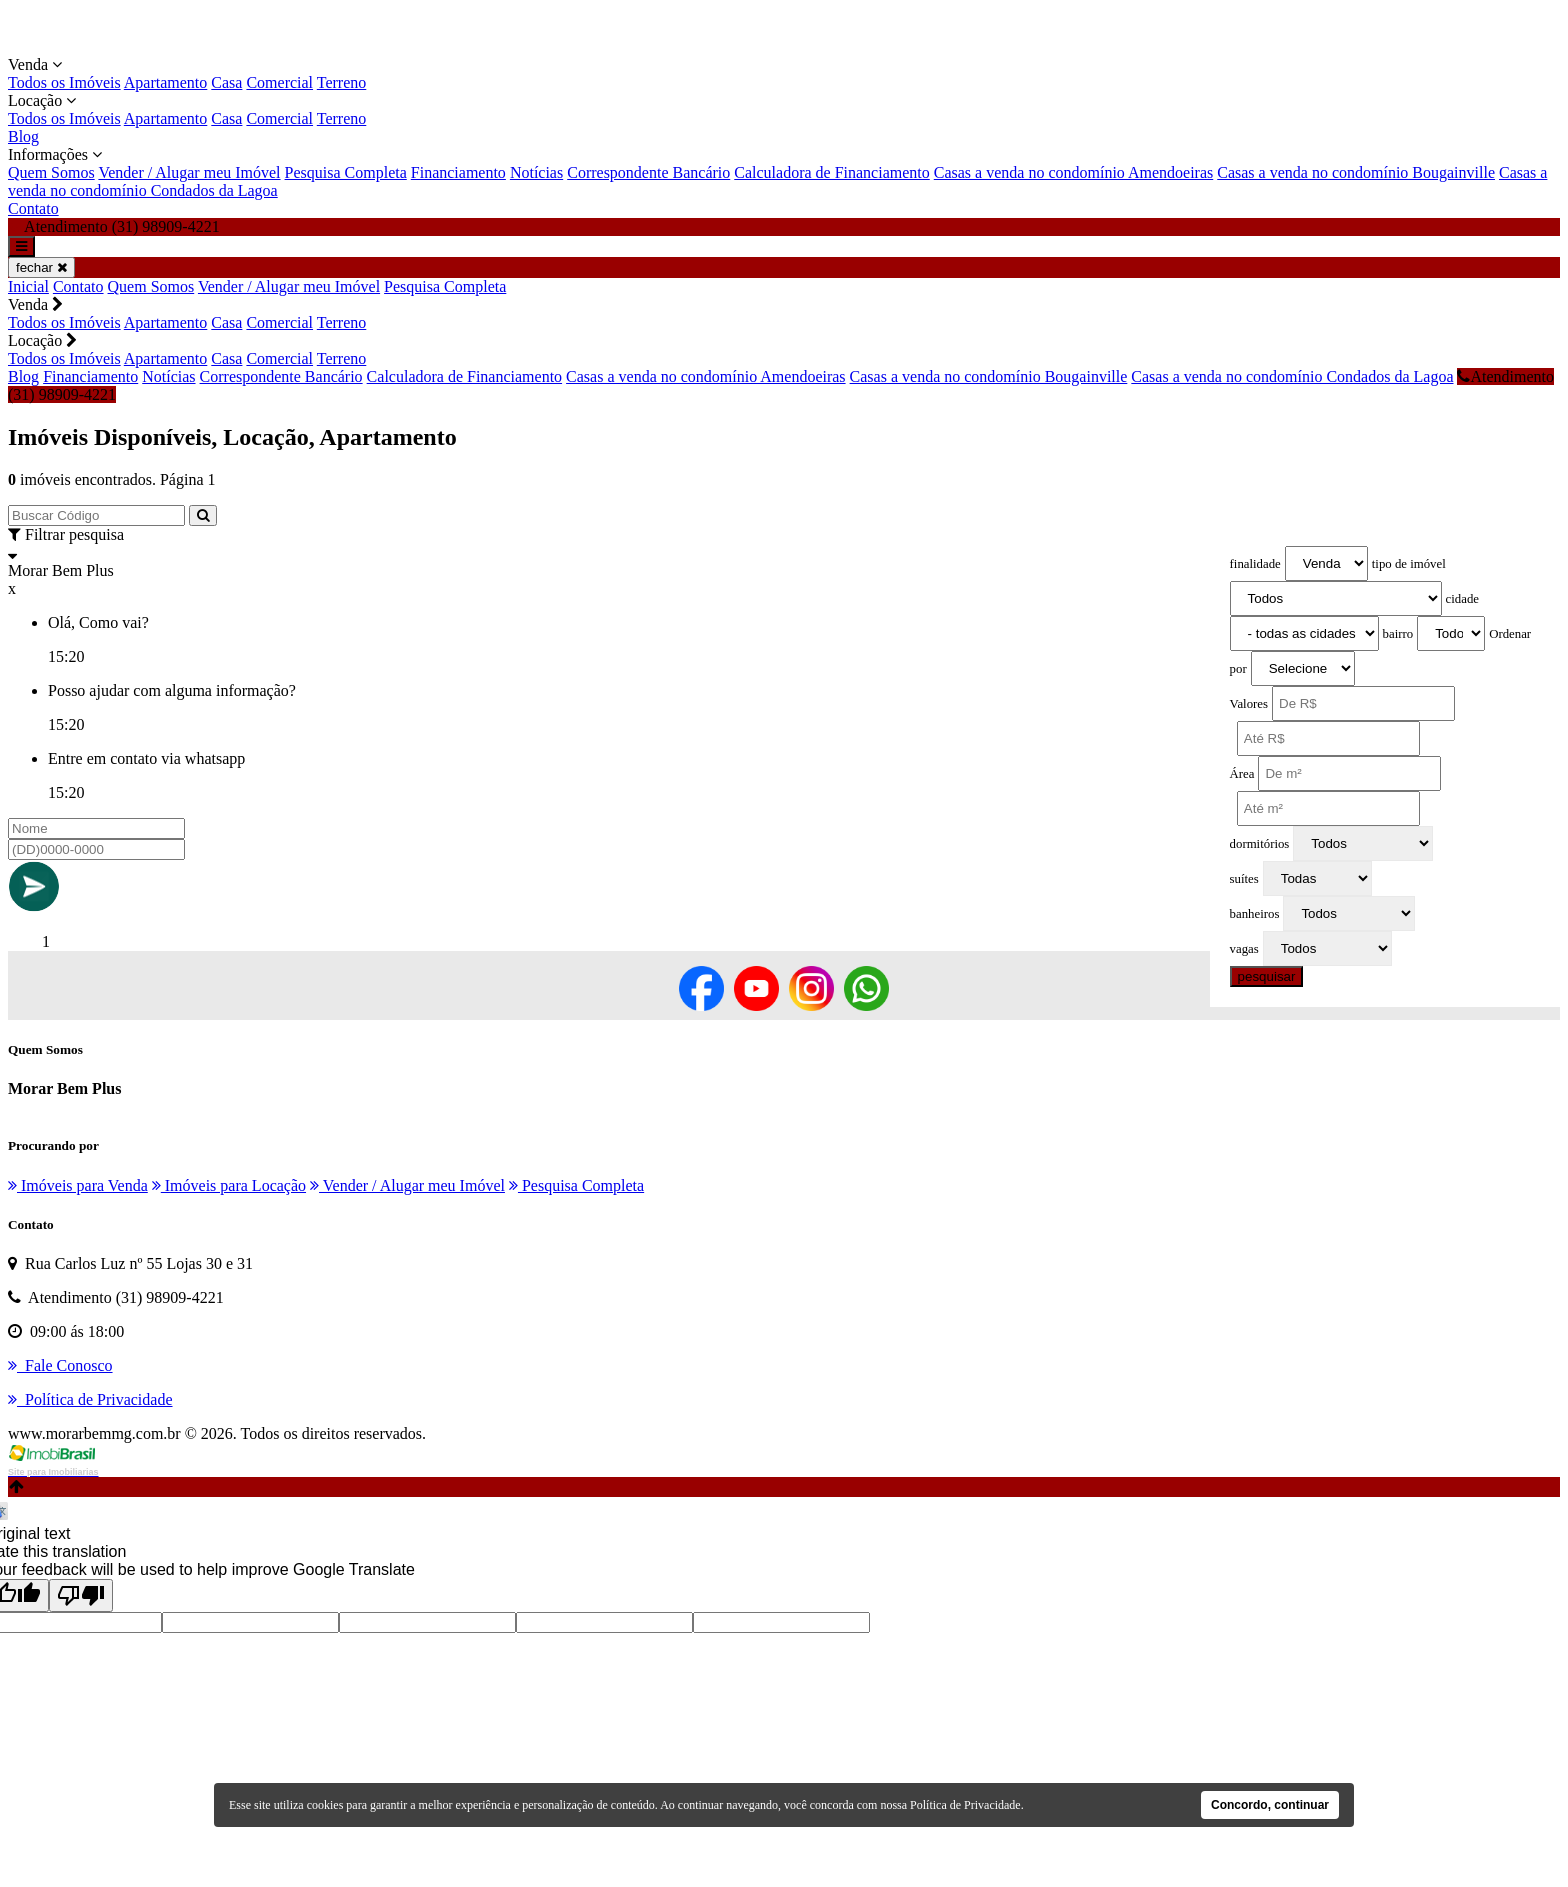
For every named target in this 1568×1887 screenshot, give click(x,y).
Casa (226, 82)
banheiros (1255, 914)
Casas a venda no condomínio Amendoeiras (1074, 172)
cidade (1462, 599)
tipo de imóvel (1409, 564)
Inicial (28, 286)
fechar (41, 267)
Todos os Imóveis (64, 82)
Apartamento (166, 82)
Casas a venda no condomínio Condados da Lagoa (1292, 376)
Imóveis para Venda (78, 1185)
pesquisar (1267, 976)
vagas (1244, 949)
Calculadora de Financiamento (831, 172)
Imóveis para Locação (229, 1185)
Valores (1249, 704)
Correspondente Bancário (648, 172)
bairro (1398, 634)
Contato (33, 208)
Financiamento (458, 172)
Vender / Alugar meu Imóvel (189, 172)
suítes (1244, 879)
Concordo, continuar (1270, 1805)
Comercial (279, 82)
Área (1242, 774)
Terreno (342, 82)
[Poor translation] (81, 1595)
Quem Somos (51, 172)
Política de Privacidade (965, 1805)
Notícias (536, 172)
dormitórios (1260, 844)
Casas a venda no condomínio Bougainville (1356, 172)
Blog (23, 136)
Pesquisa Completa (346, 172)
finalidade (1255, 564)
